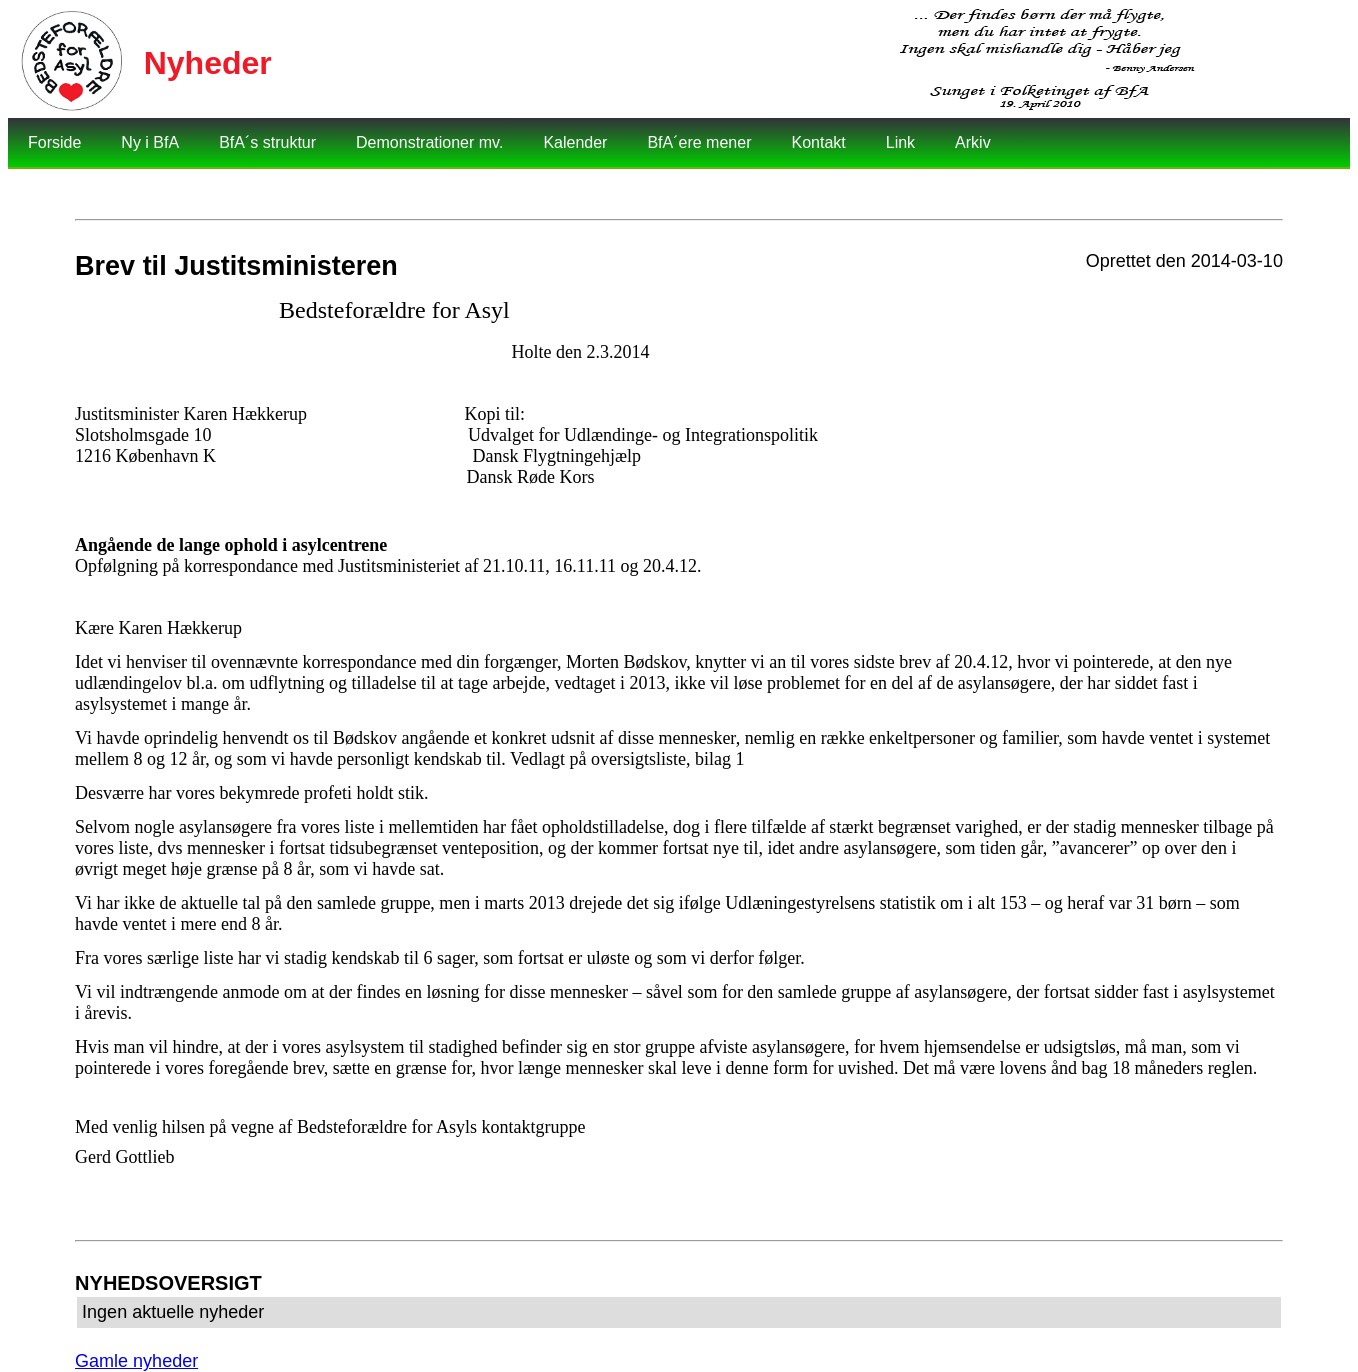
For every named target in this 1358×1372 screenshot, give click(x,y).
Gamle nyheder (136, 1361)
